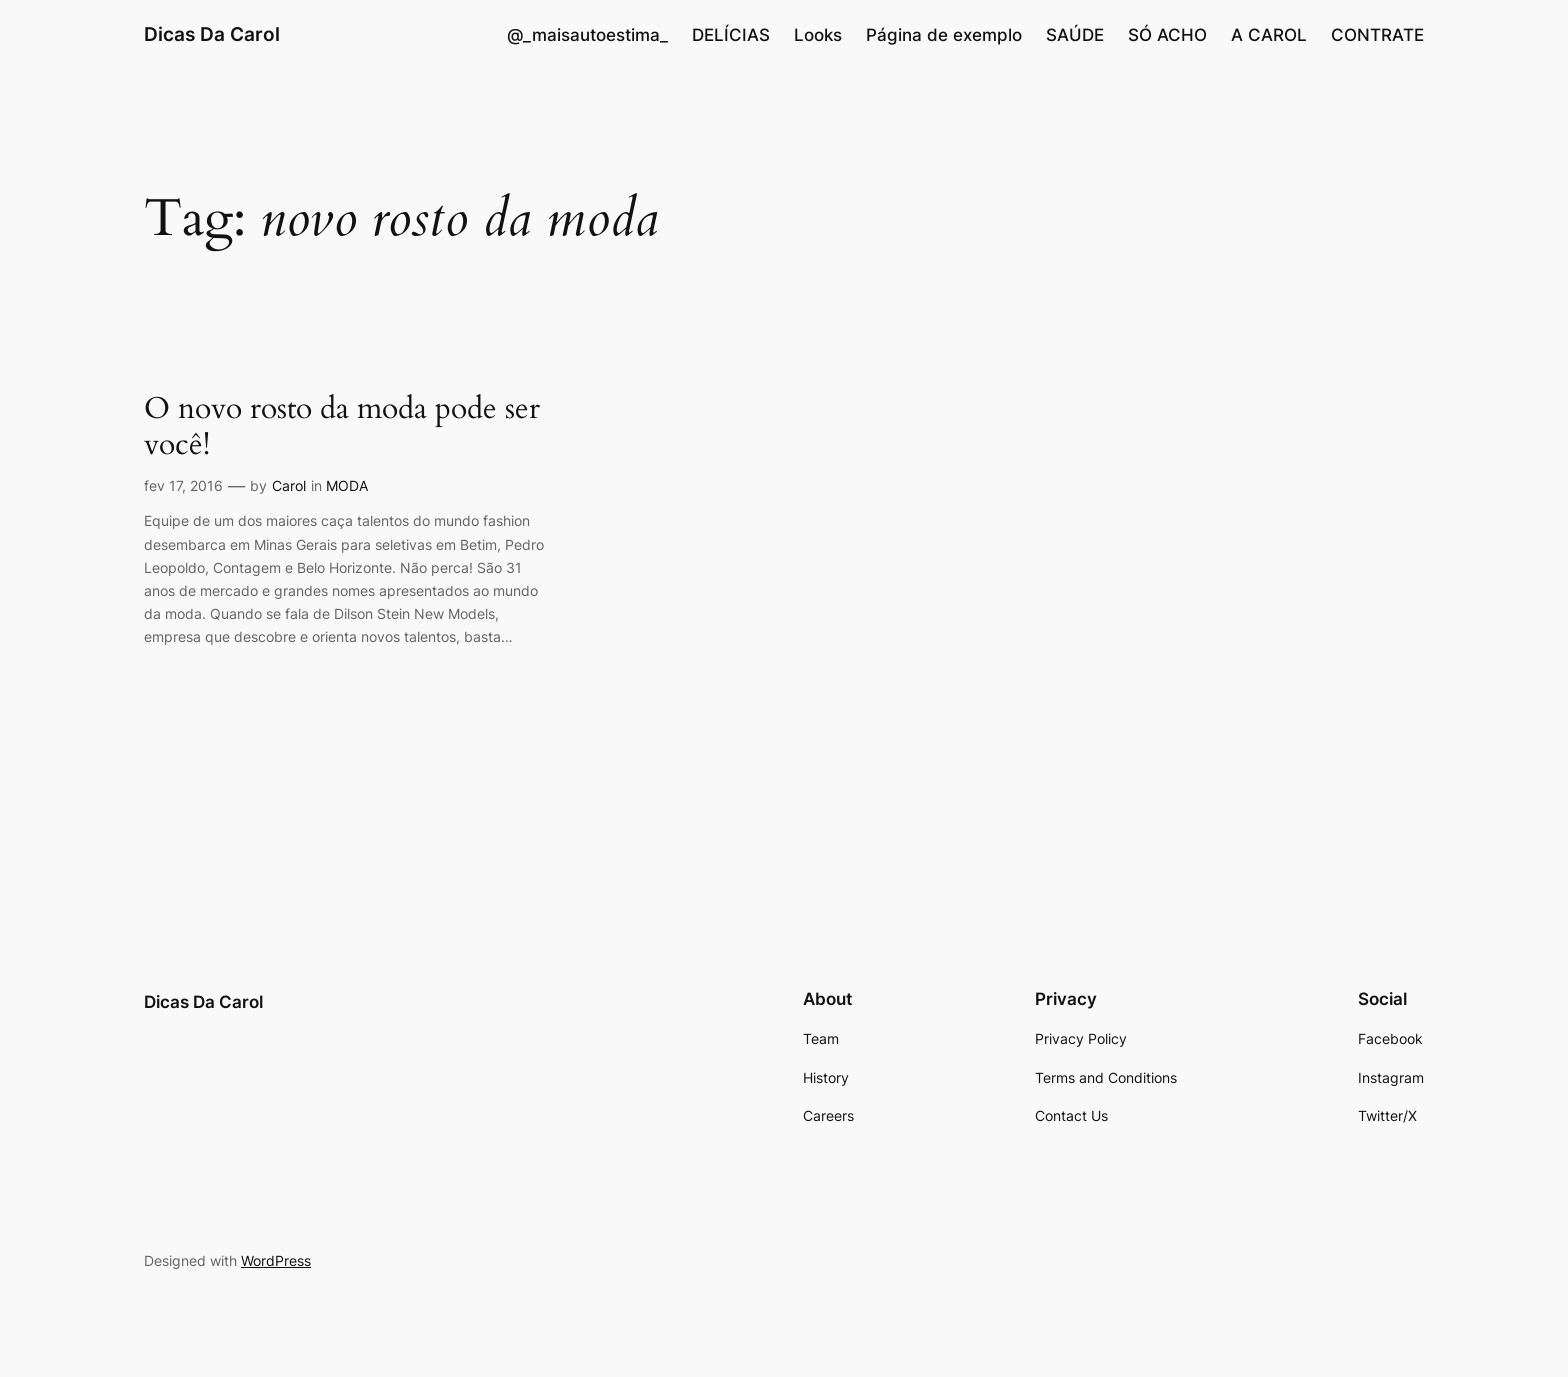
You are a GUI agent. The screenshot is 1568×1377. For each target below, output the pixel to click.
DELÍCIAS (731, 35)
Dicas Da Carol (212, 34)
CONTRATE (1377, 35)
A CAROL (1269, 35)
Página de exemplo (944, 35)
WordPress (276, 1260)
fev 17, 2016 (183, 485)
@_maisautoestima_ (587, 35)
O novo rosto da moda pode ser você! (342, 427)
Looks (818, 35)
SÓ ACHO (1167, 35)
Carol (289, 485)
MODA (347, 485)
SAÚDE (1075, 35)
